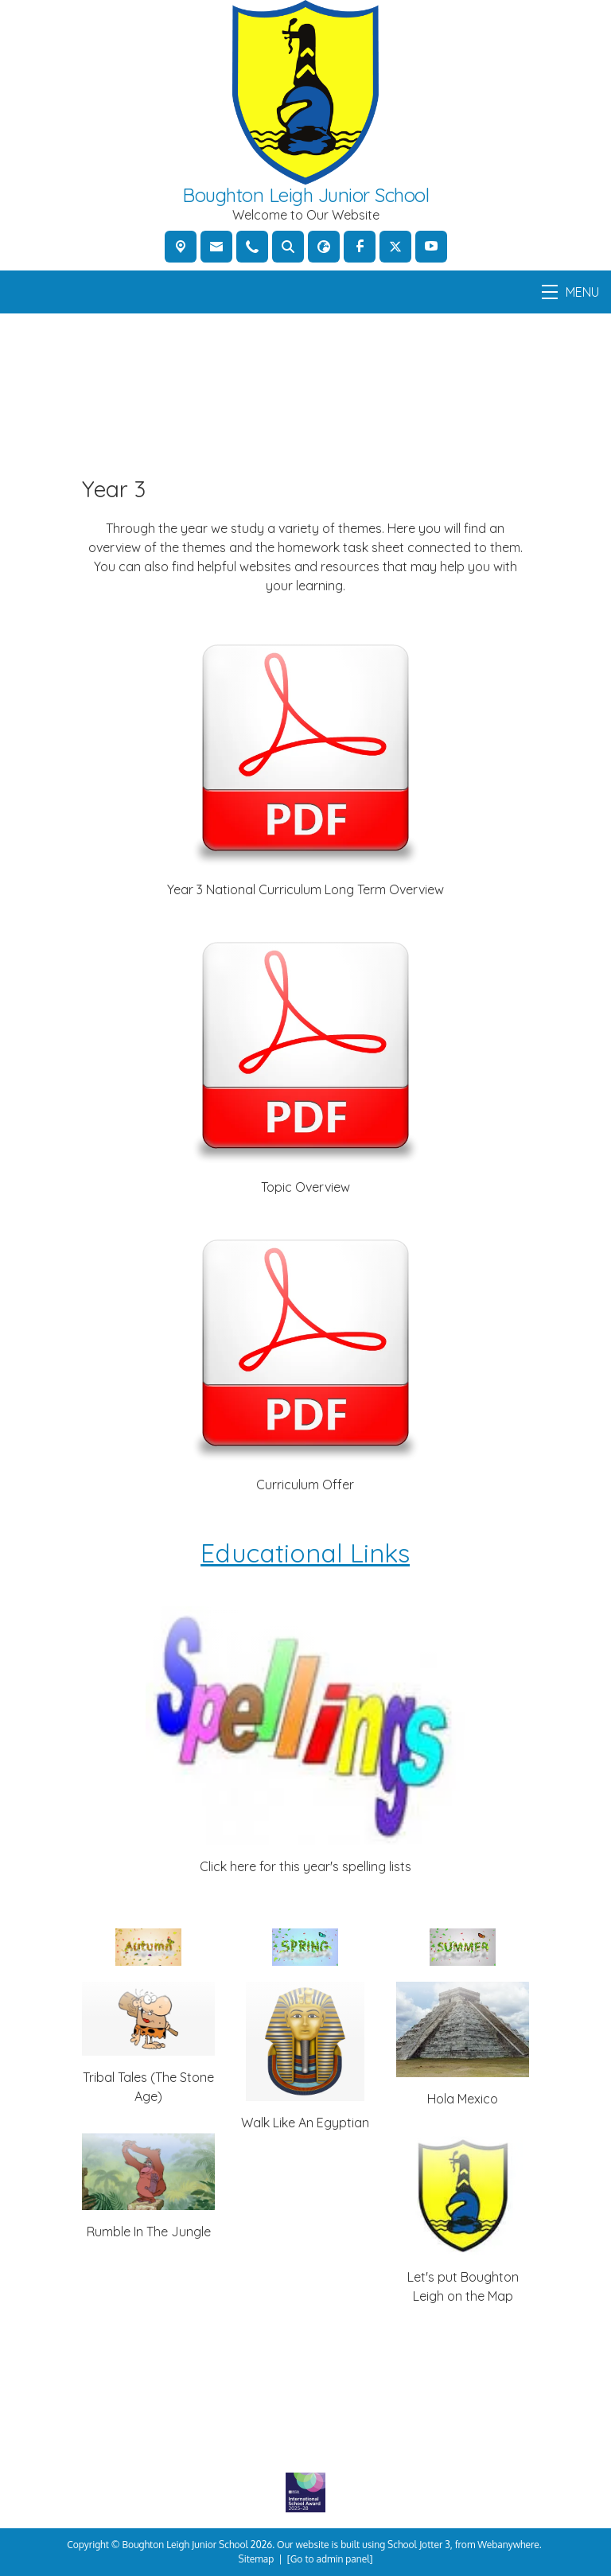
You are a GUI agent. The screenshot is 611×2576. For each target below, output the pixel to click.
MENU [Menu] (570, 292)
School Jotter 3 (418, 2545)
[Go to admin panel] (330, 2559)
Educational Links (306, 1554)
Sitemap (256, 2559)
